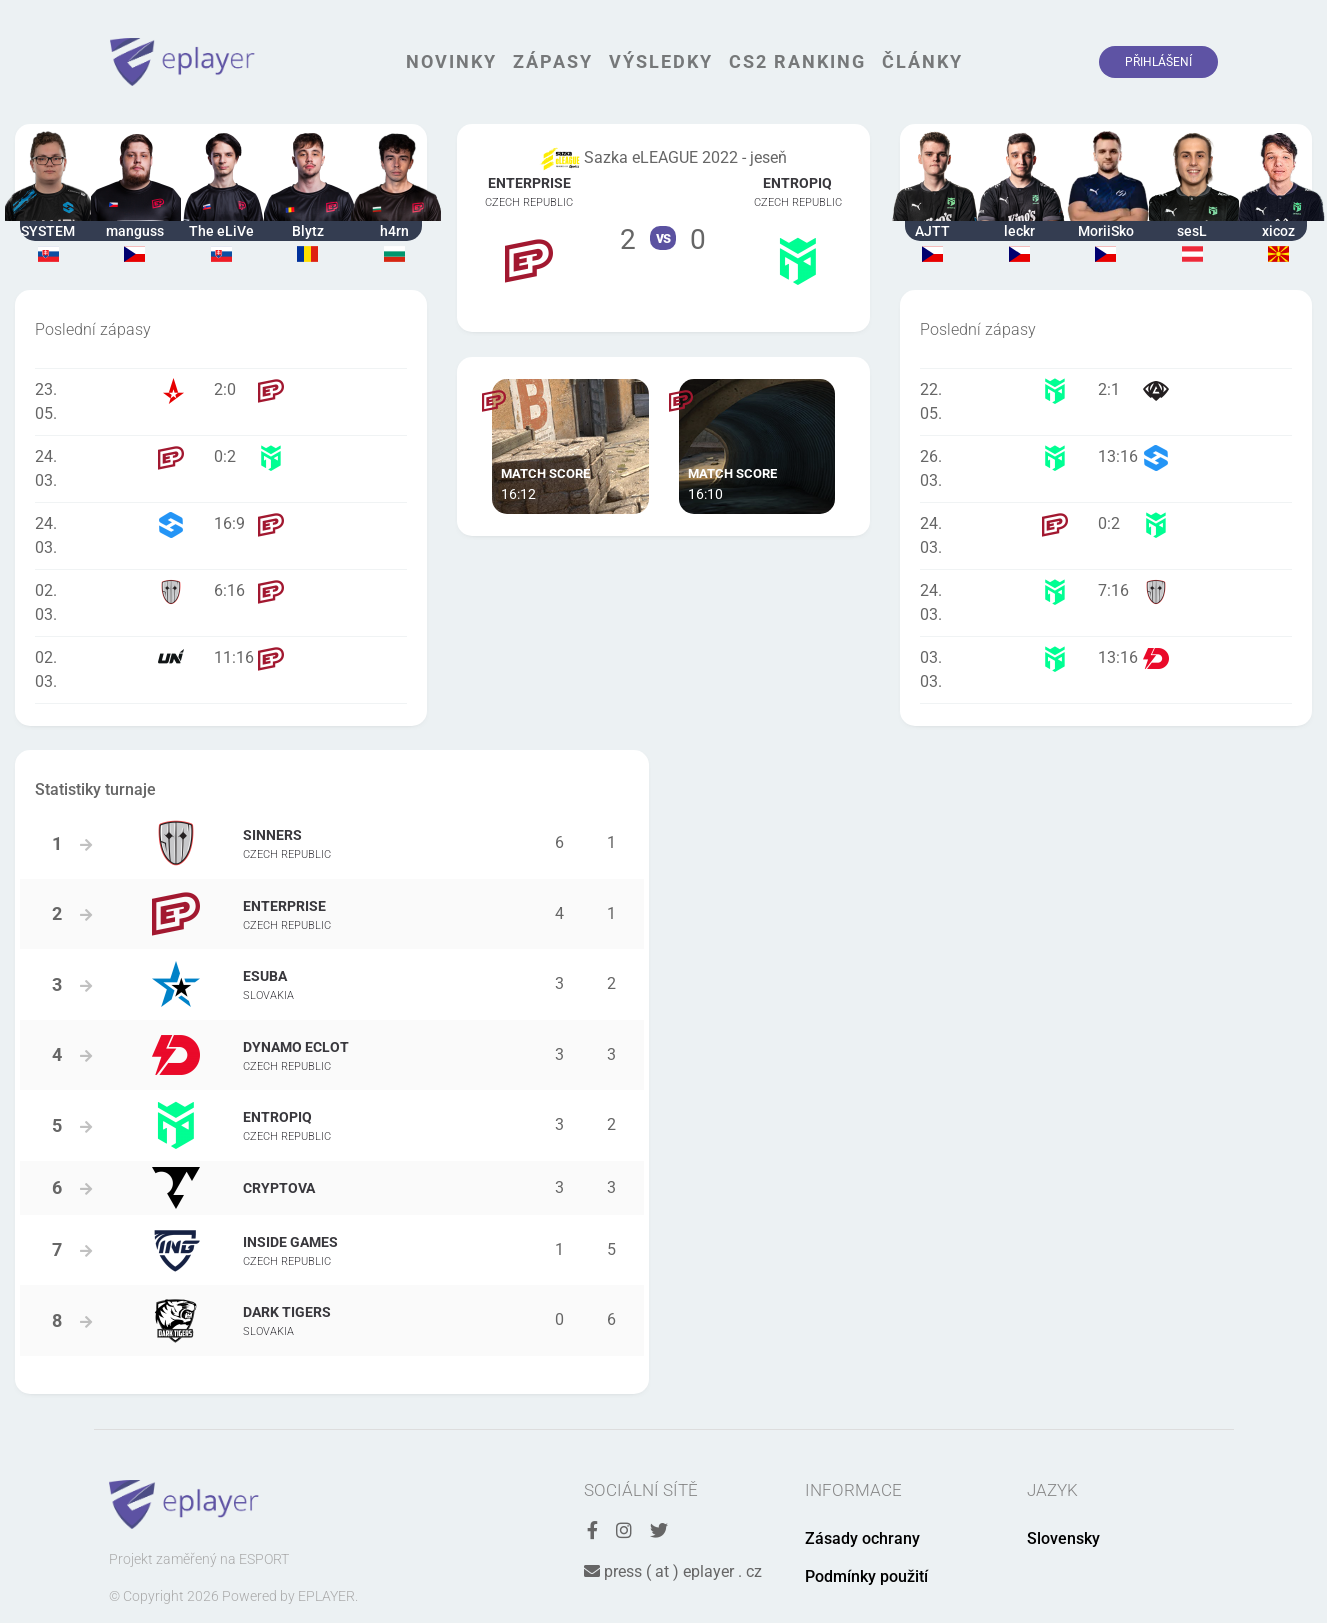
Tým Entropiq (798, 228)
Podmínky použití (866, 1576)
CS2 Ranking (797, 61)
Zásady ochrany (862, 1538)
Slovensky (1063, 1538)
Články (922, 61)
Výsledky (661, 61)
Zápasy (553, 61)
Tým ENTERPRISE (529, 228)
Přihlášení (1158, 62)
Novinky (451, 61)
